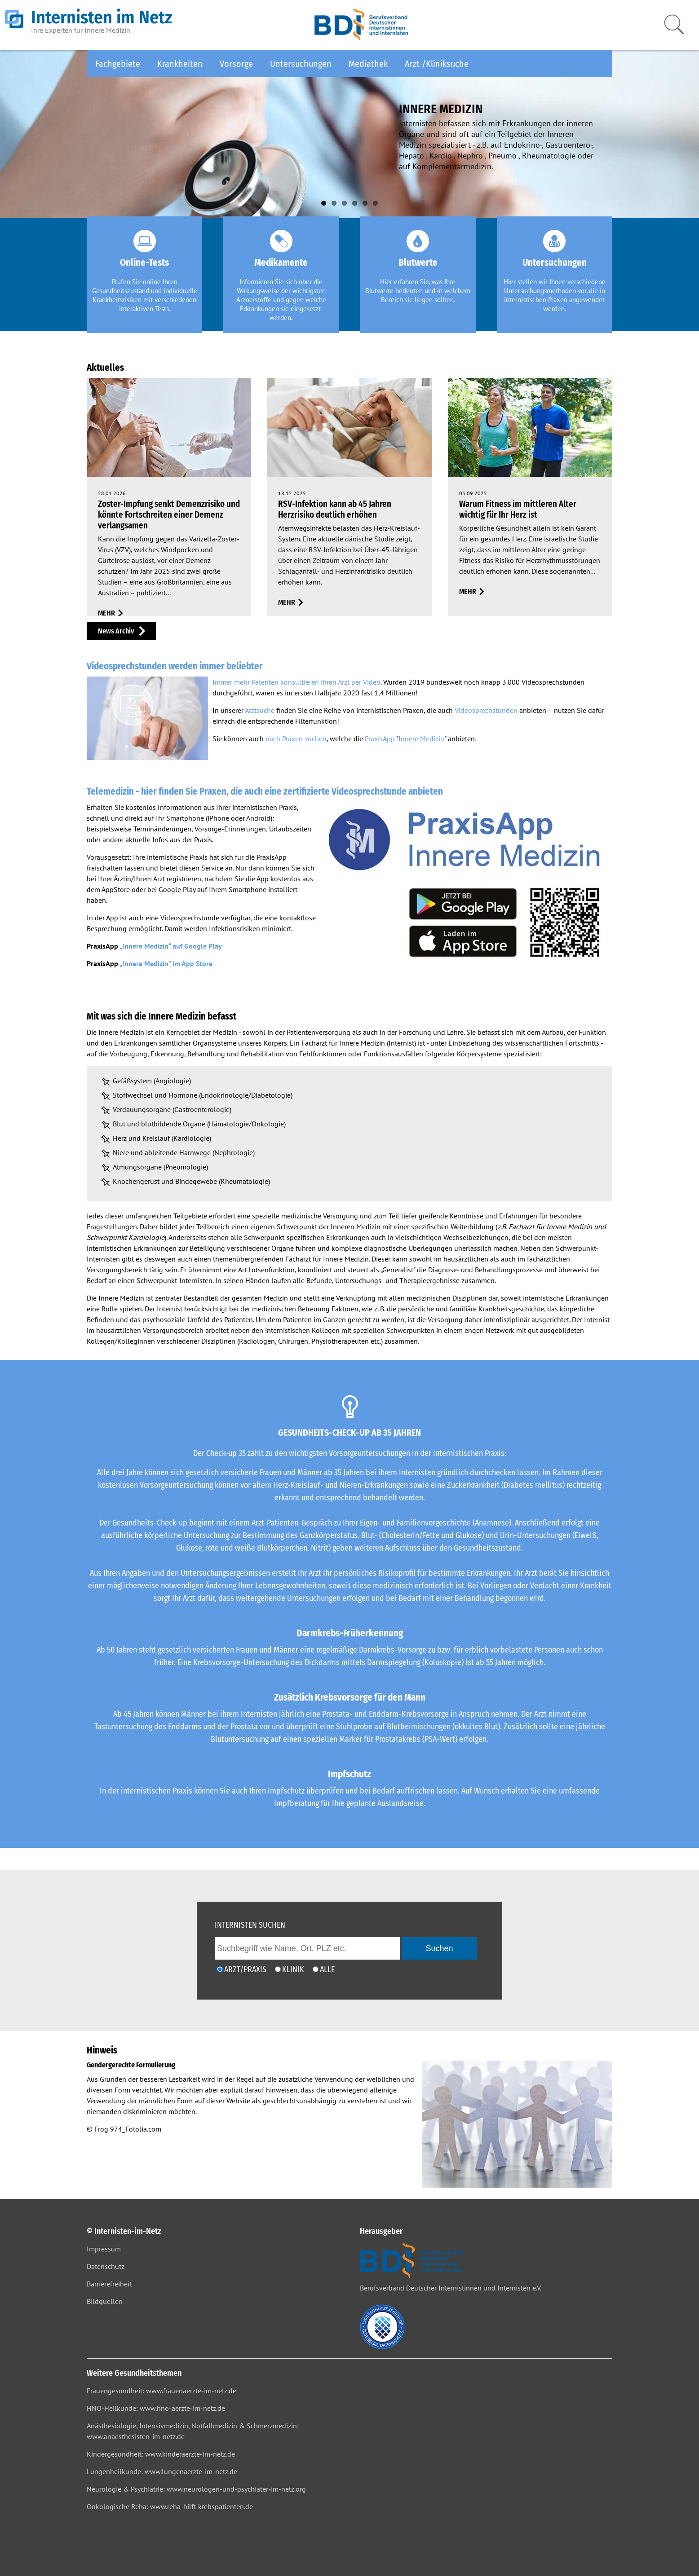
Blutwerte (418, 262)
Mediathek (368, 63)
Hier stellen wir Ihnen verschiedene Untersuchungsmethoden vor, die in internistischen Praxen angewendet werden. (555, 295)
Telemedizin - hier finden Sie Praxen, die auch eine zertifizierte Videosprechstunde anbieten (265, 791)
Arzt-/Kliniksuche (437, 63)
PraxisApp (380, 738)
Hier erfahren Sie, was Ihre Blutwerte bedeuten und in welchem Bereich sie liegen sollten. (417, 290)
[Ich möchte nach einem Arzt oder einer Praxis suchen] (220, 1969)
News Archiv (116, 631)
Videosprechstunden (486, 710)
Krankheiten (180, 63)
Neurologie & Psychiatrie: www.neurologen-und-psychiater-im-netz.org (196, 2488)
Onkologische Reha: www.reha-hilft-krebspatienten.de (170, 2506)
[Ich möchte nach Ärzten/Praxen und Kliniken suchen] (316, 1969)
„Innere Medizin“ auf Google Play (170, 945)
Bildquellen (105, 2301)
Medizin (225, 1032)
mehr (106, 613)
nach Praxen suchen (296, 738)
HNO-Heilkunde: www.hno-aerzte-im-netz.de (156, 2408)
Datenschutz (105, 2266)
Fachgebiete (117, 63)
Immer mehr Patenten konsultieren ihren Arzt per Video (296, 681)
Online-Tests (144, 262)
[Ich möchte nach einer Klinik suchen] (278, 1969)
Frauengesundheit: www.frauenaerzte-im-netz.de (161, 2390)
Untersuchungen (301, 63)
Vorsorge (236, 63)
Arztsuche (259, 710)
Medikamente (281, 262)
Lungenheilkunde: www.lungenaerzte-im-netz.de (162, 2471)
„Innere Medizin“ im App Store (165, 963)
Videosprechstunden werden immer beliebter (175, 666)
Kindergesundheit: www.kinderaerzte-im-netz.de (161, 2453)
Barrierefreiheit (109, 2283)
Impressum (104, 2248)
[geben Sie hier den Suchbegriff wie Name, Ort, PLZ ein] (307, 1948)
